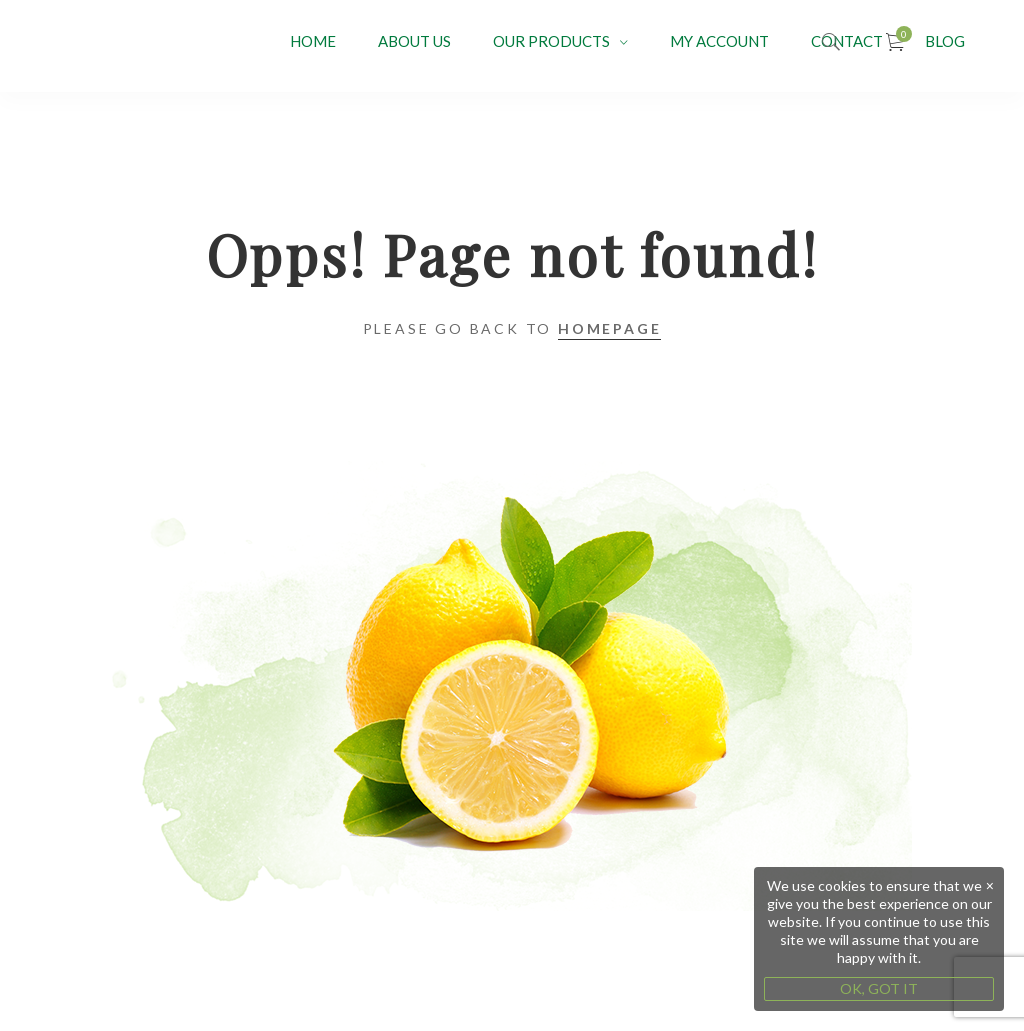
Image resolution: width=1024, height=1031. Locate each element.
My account (719, 41)
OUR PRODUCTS (551, 41)
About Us (414, 41)
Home (313, 41)
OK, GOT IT (879, 988)
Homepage (609, 328)
